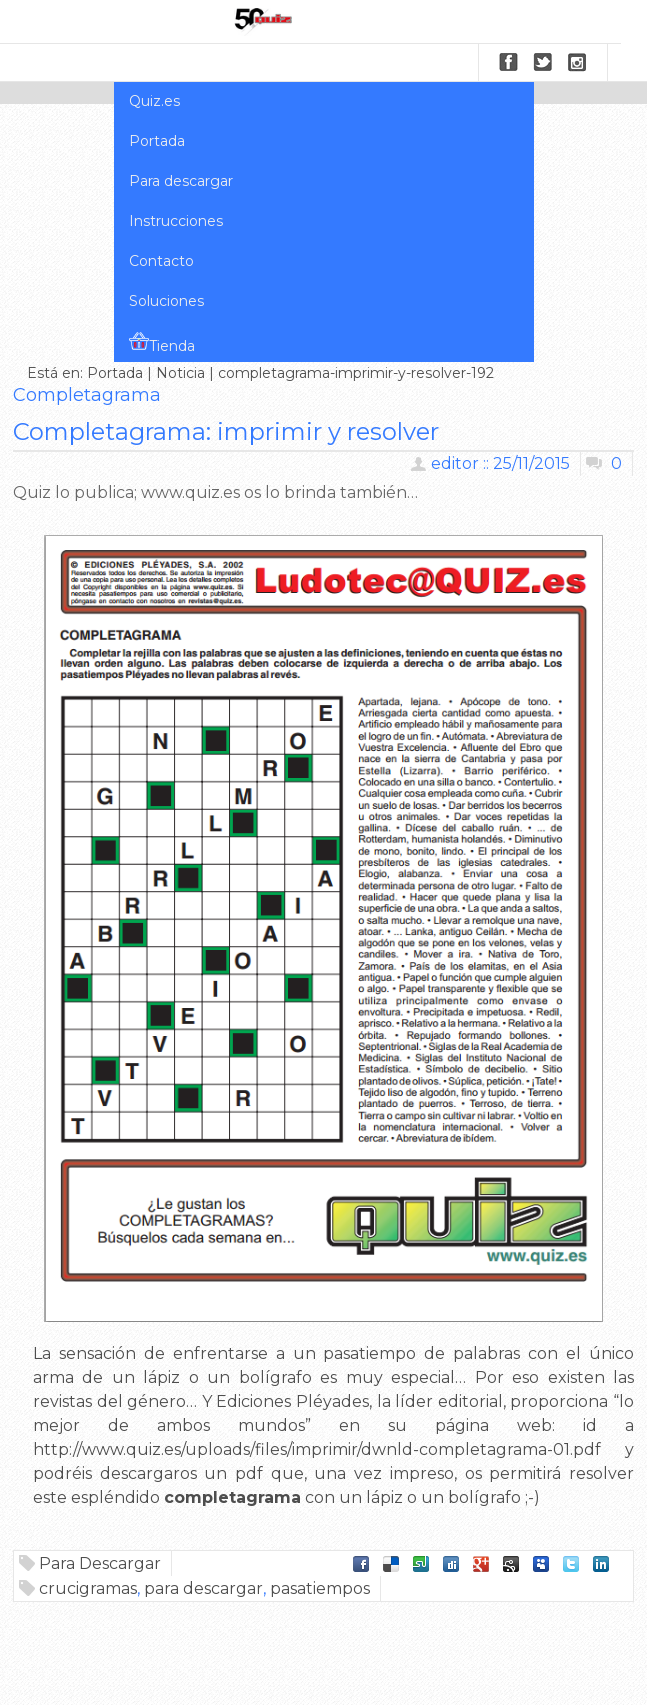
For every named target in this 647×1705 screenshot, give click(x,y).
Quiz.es (154, 101)
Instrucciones (176, 221)
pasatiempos (320, 1588)
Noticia (180, 373)
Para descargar (181, 181)
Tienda (162, 343)
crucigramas (88, 1588)
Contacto (161, 261)
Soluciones (166, 301)
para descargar (203, 1588)
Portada (157, 141)
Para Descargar (100, 1563)
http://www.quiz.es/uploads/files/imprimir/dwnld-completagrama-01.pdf (317, 1449)
